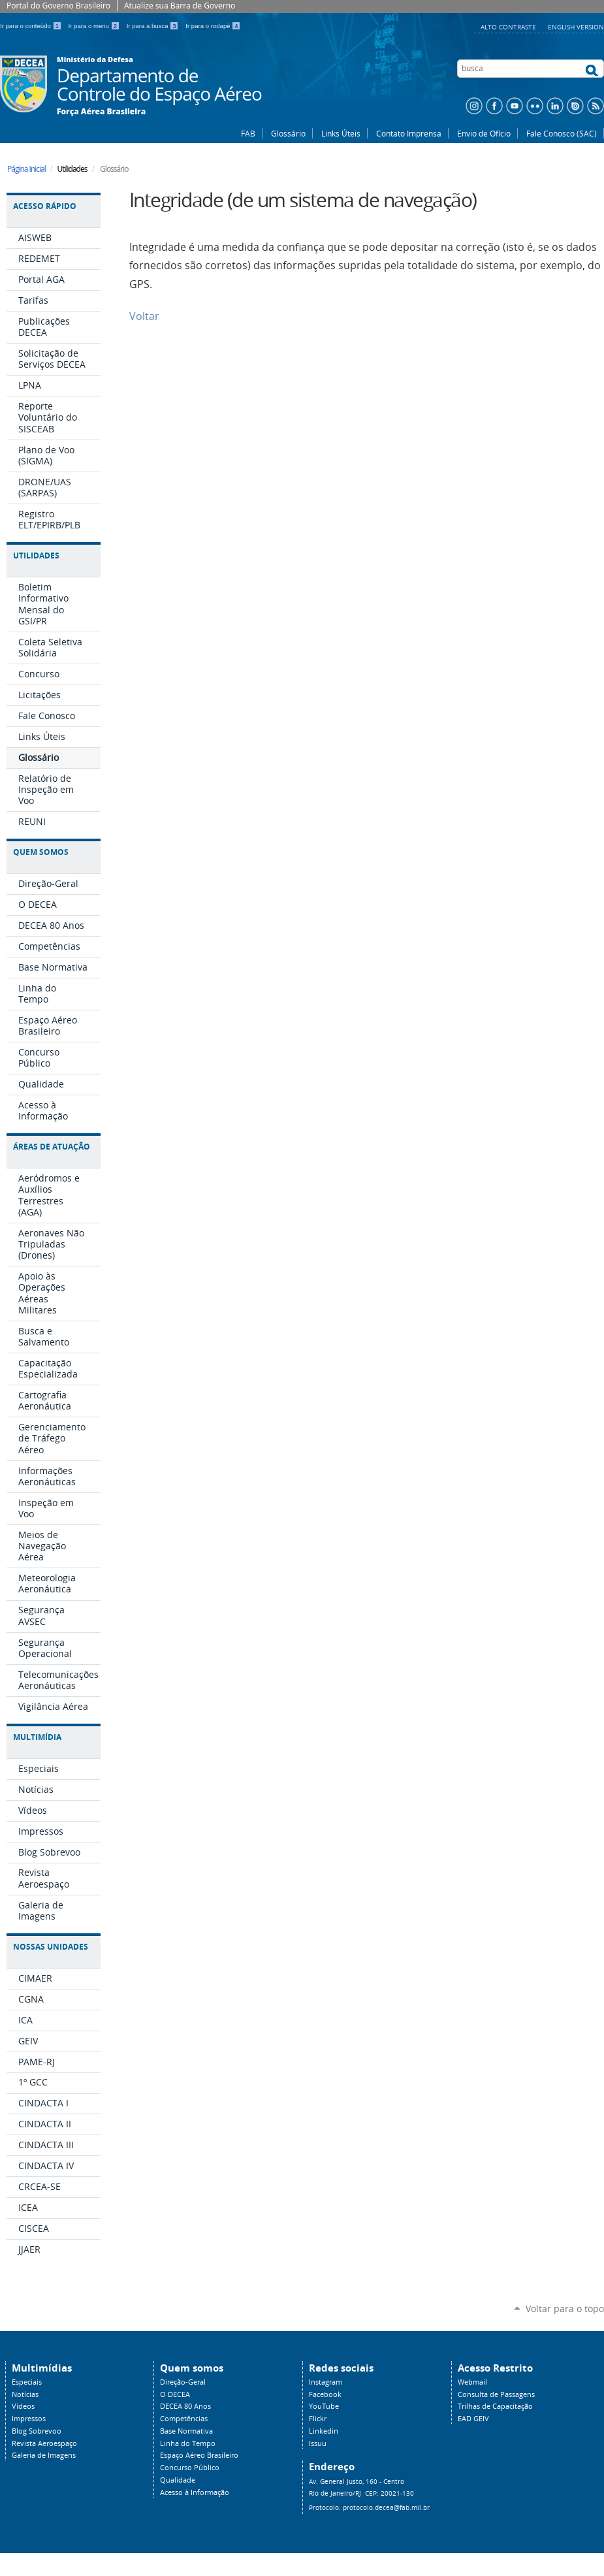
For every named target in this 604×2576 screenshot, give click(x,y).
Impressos (29, 2418)
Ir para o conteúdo (31, 25)
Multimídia (37, 1737)
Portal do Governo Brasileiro (58, 5)
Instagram (325, 2382)
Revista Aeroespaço (44, 2443)
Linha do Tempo (187, 2443)
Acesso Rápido (44, 206)
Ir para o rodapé (212, 25)
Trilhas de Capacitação (495, 2406)
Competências (184, 2418)
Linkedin (323, 2431)
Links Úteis (340, 133)
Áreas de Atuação (51, 1146)
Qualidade (177, 2480)
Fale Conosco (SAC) (561, 133)
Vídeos (23, 2406)
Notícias (25, 2394)
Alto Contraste (509, 26)
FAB (248, 133)
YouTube (324, 2406)
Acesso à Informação (194, 2492)
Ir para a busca (154, 25)
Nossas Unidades (50, 1946)
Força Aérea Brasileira (101, 112)
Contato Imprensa (408, 133)
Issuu (317, 2443)
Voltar (144, 316)
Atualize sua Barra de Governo (179, 5)
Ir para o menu (95, 25)
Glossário (288, 133)
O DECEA (175, 2394)
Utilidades (36, 555)
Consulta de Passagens (496, 2394)
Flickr (317, 2418)
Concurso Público (189, 2467)
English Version (576, 26)
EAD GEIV (473, 2418)
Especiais (27, 2382)
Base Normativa (186, 2431)
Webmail (472, 2382)
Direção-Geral (183, 2382)
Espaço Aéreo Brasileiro (199, 2455)
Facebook (325, 2394)
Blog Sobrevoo (36, 2431)
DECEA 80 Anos (185, 2406)
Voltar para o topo (565, 2308)
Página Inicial (26, 168)
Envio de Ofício (484, 133)
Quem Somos (41, 852)
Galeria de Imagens (44, 2455)
